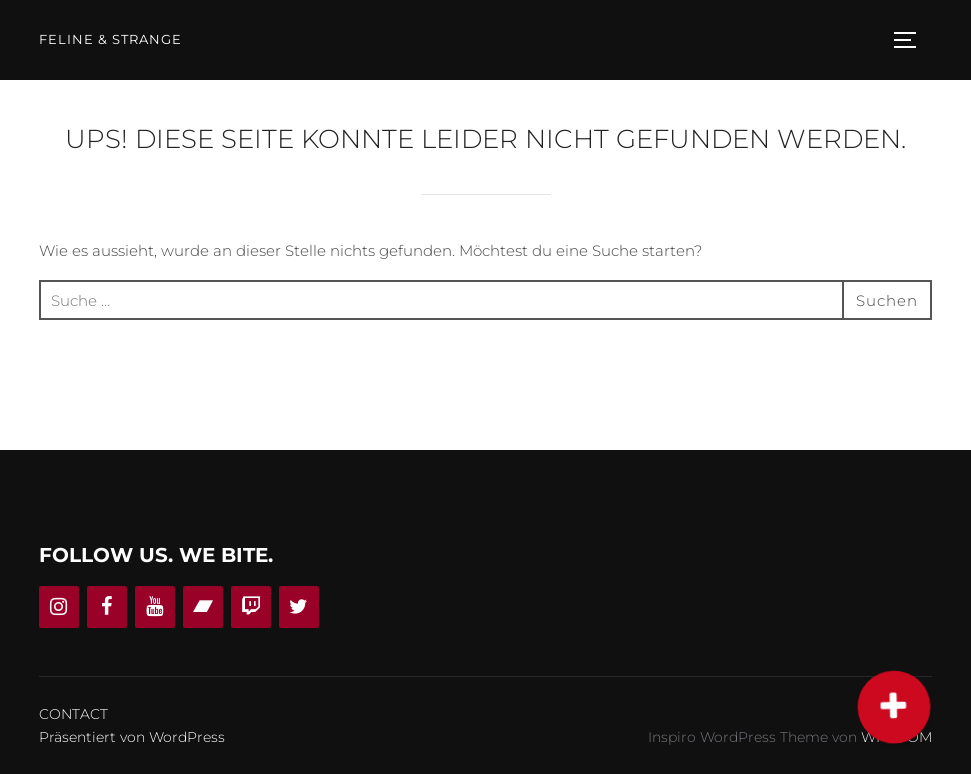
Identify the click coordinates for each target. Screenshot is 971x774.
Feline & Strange (110, 39)
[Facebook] (107, 607)
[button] (894, 707)
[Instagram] (59, 607)
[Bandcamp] (203, 607)
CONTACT (73, 714)
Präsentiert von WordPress (132, 737)
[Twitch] (251, 607)
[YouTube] (155, 607)
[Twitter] (299, 607)
